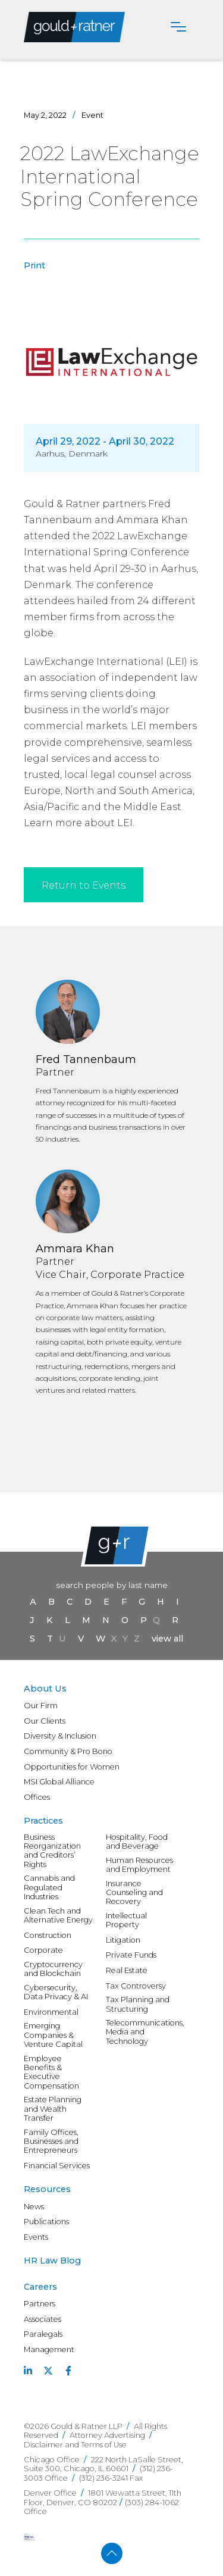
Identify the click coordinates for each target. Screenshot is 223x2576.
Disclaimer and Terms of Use (75, 2444)
